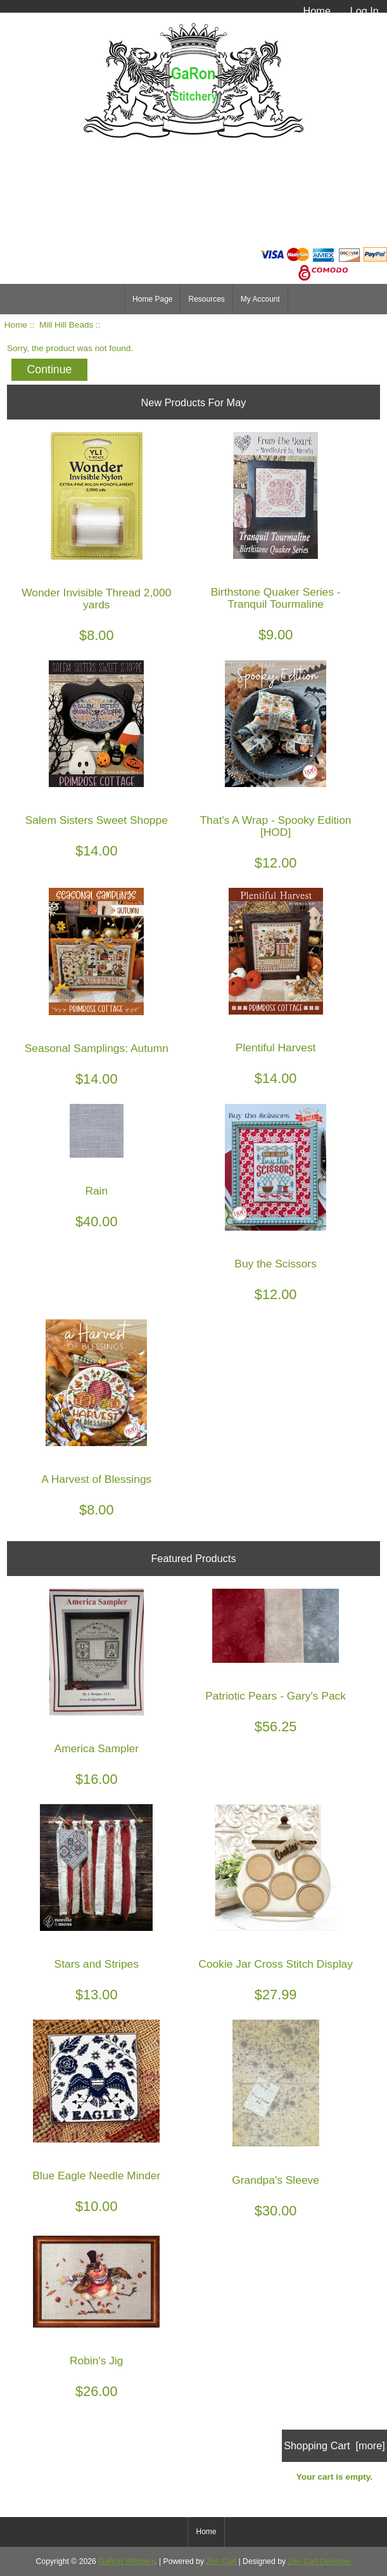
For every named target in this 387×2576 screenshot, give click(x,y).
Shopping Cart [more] (334, 2445)
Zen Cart (221, 2561)
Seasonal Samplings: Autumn (96, 1048)
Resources (206, 299)
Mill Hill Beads (66, 325)
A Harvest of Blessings (96, 1479)
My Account (260, 299)
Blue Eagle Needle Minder (96, 2176)
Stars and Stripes (96, 1964)
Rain (96, 1191)
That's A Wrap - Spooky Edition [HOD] (276, 826)
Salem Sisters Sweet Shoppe (96, 820)
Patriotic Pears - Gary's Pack (275, 1696)
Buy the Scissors (275, 1264)
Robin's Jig (97, 2361)
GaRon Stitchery (126, 2561)
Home (317, 10)
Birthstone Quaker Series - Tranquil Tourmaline (276, 598)
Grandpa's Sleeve (275, 2180)
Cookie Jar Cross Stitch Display (275, 1964)
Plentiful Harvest (276, 1048)
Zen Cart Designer (320, 2561)
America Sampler (96, 1749)
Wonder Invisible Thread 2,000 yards (96, 599)
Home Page (152, 299)
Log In (364, 10)
